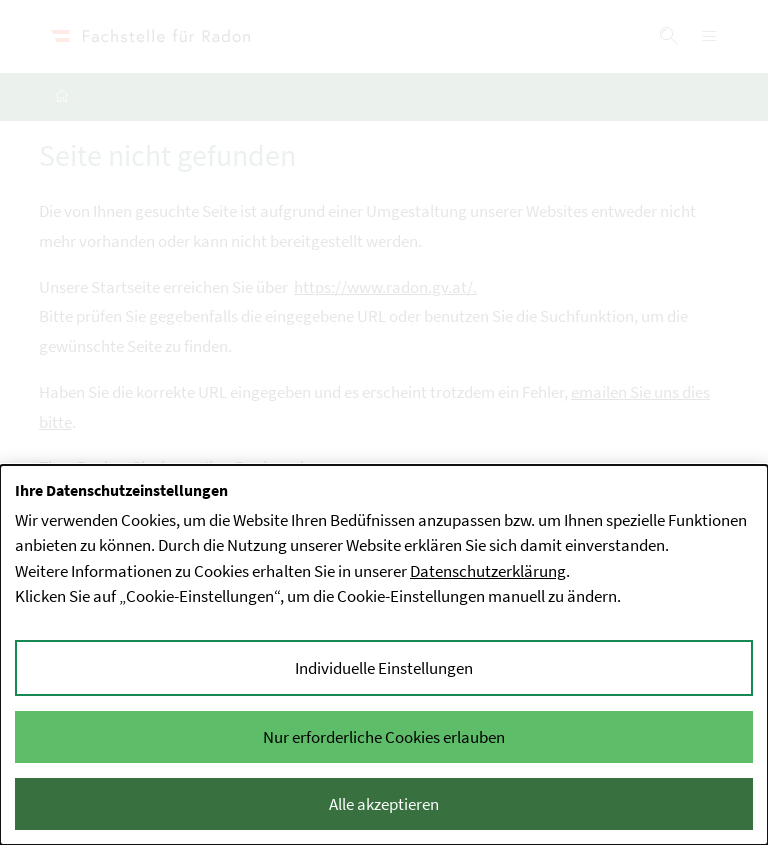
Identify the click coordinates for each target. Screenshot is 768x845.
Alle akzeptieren (384, 804)
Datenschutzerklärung (488, 571)
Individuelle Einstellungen (384, 668)
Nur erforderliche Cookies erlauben (384, 737)
